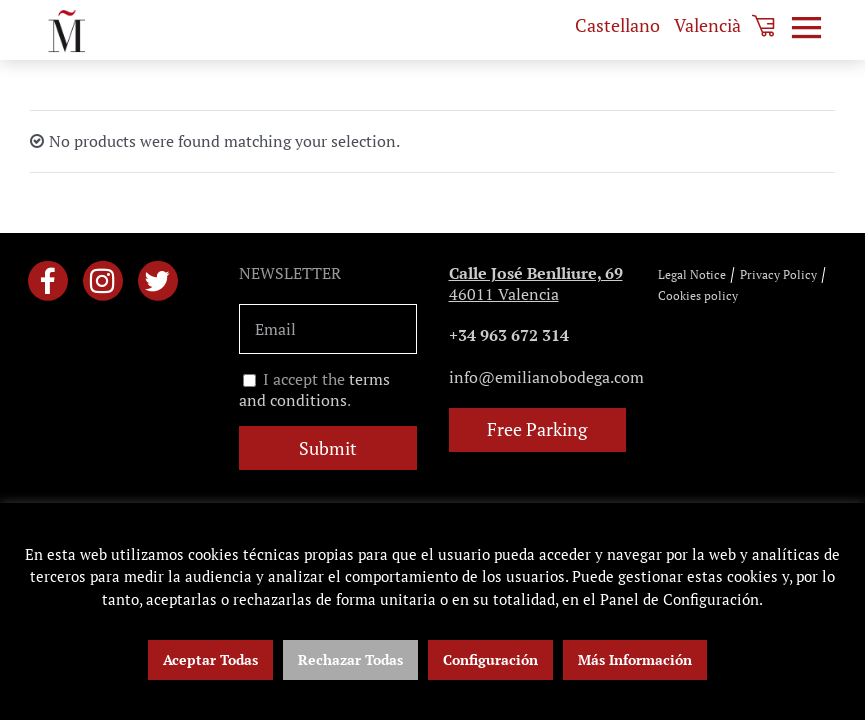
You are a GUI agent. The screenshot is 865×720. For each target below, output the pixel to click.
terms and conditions (314, 390)
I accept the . (314, 390)
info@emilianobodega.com (546, 377)
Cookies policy (698, 295)
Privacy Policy (778, 274)
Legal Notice (692, 274)
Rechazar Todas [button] (350, 659)
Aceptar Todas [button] (210, 659)
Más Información (635, 659)
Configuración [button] (490, 659)
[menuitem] (617, 25)
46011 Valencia (536, 283)
